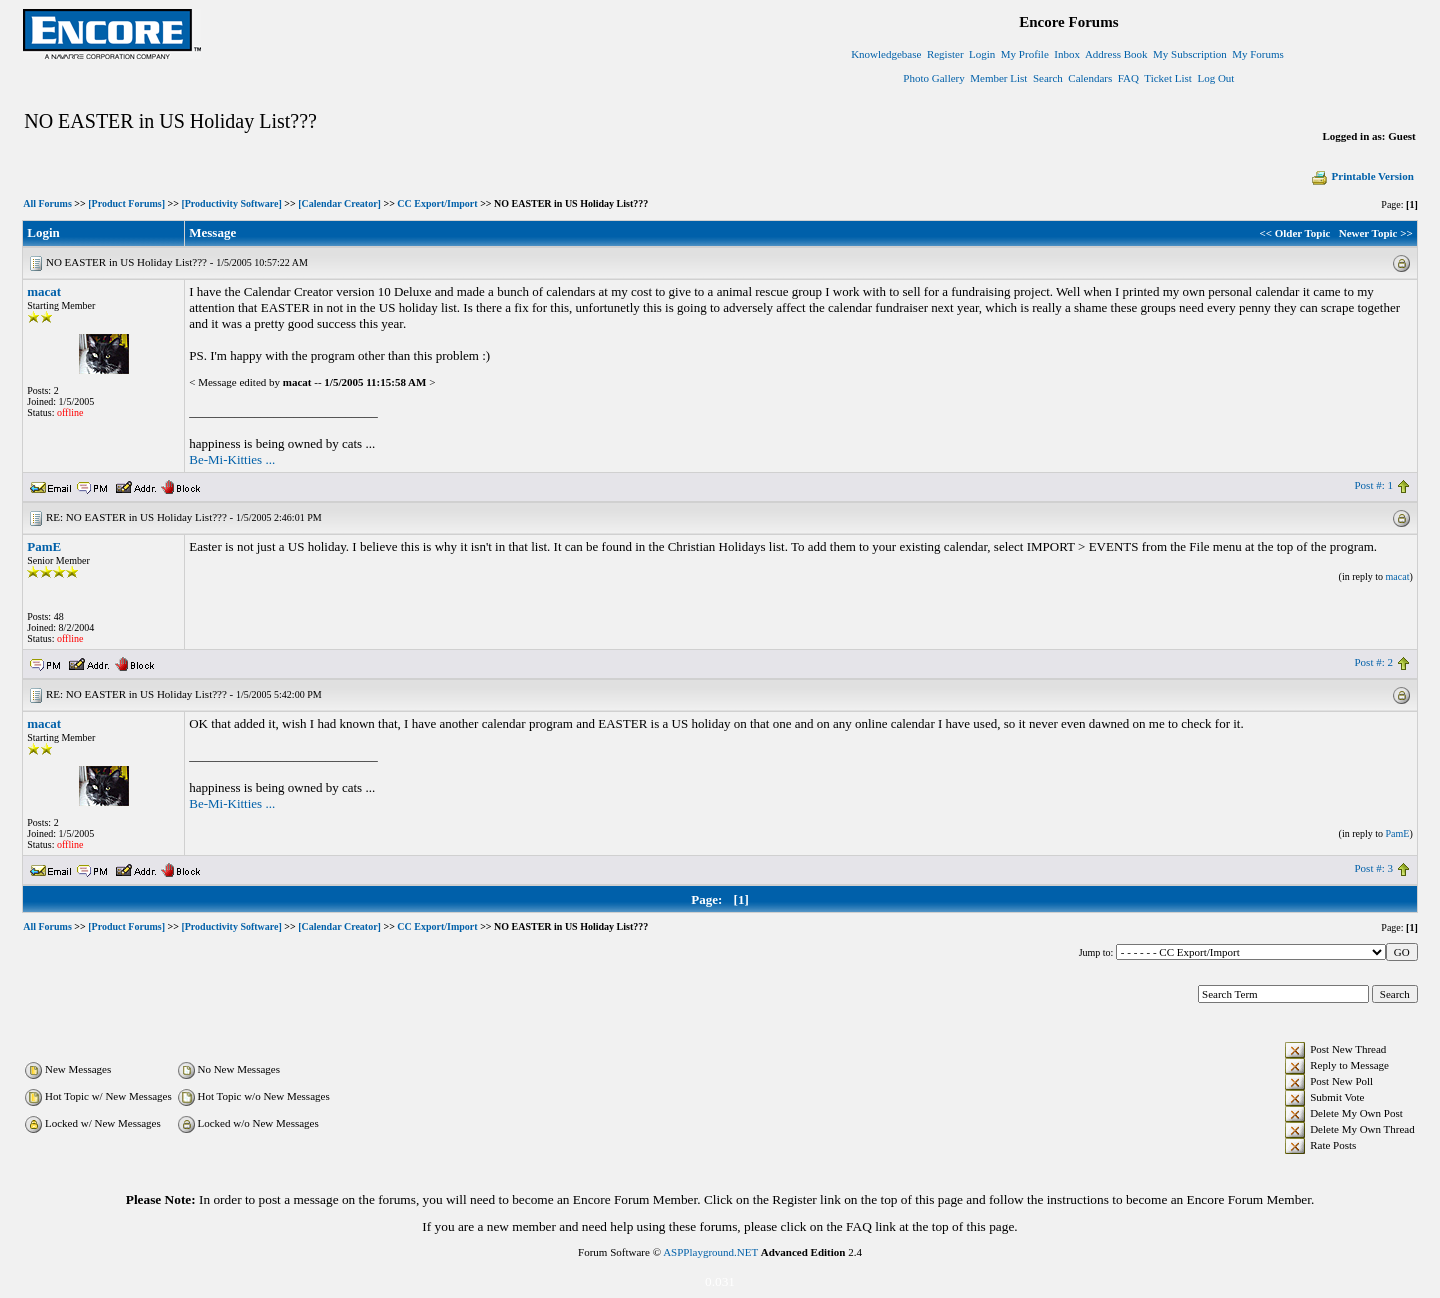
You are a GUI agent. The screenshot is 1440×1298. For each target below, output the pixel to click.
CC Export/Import (437, 203)
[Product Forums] (126, 203)
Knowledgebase (886, 54)
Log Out (1215, 78)
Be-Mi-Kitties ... (232, 459)
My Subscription (1190, 54)
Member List (998, 78)
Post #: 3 (1373, 868)
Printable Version (1362, 176)
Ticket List (1168, 78)
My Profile (1025, 54)
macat (44, 291)
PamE (44, 546)
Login (982, 54)
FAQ (1128, 78)
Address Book (1116, 54)
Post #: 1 (1373, 485)
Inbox (1067, 54)
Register (945, 54)
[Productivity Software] (231, 203)
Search (1048, 78)
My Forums (1258, 54)
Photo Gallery (933, 78)
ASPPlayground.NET (710, 1252)
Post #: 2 (1373, 662)
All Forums (47, 203)
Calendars (1090, 78)
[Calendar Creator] (339, 203)
